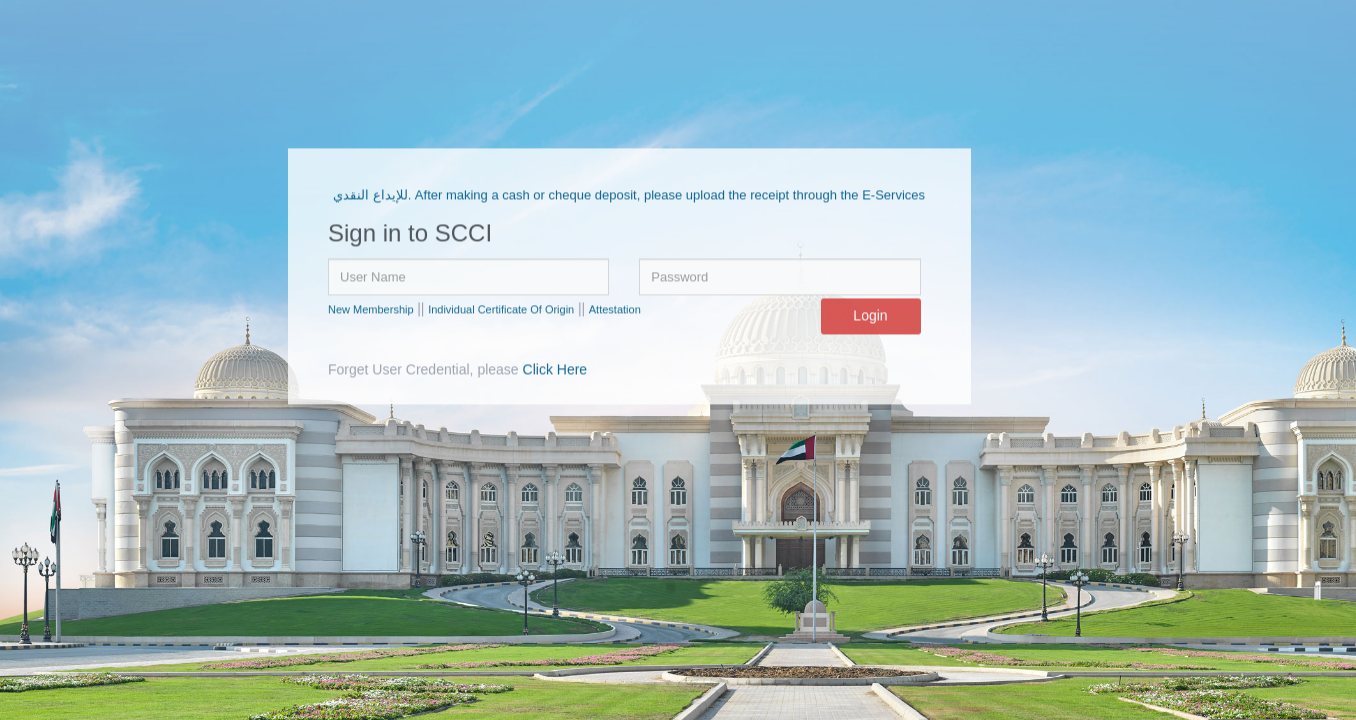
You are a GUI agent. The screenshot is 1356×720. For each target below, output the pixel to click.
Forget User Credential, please (457, 370)
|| (420, 309)
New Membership (371, 310)
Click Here (555, 370)
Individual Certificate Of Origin (501, 310)
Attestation (615, 310)
